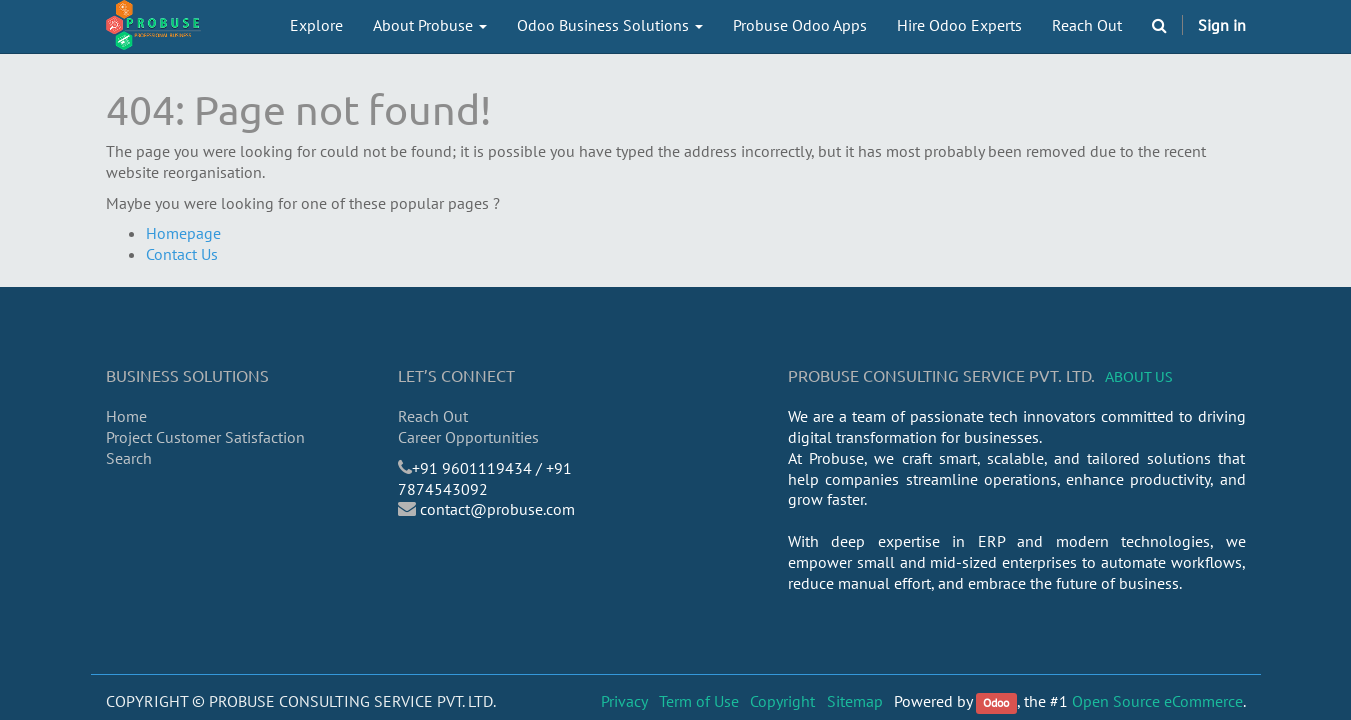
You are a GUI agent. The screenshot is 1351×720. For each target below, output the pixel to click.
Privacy (624, 701)
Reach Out (433, 416)
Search (129, 458)
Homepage (183, 233)
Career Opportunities (468, 437)
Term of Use (699, 701)
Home (126, 416)
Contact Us (182, 254)
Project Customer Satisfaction (205, 437)
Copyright (782, 701)
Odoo (996, 702)
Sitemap (855, 701)
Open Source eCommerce (1157, 701)
